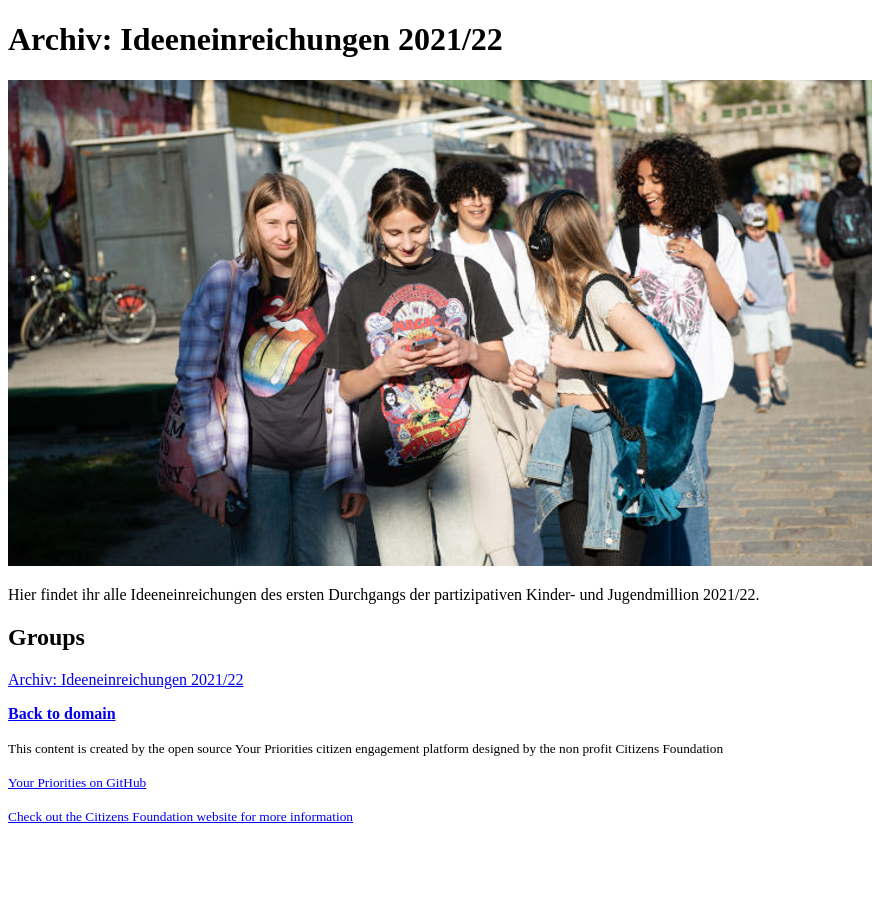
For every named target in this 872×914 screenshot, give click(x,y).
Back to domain (62, 713)
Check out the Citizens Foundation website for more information (180, 816)
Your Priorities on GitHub (77, 782)
